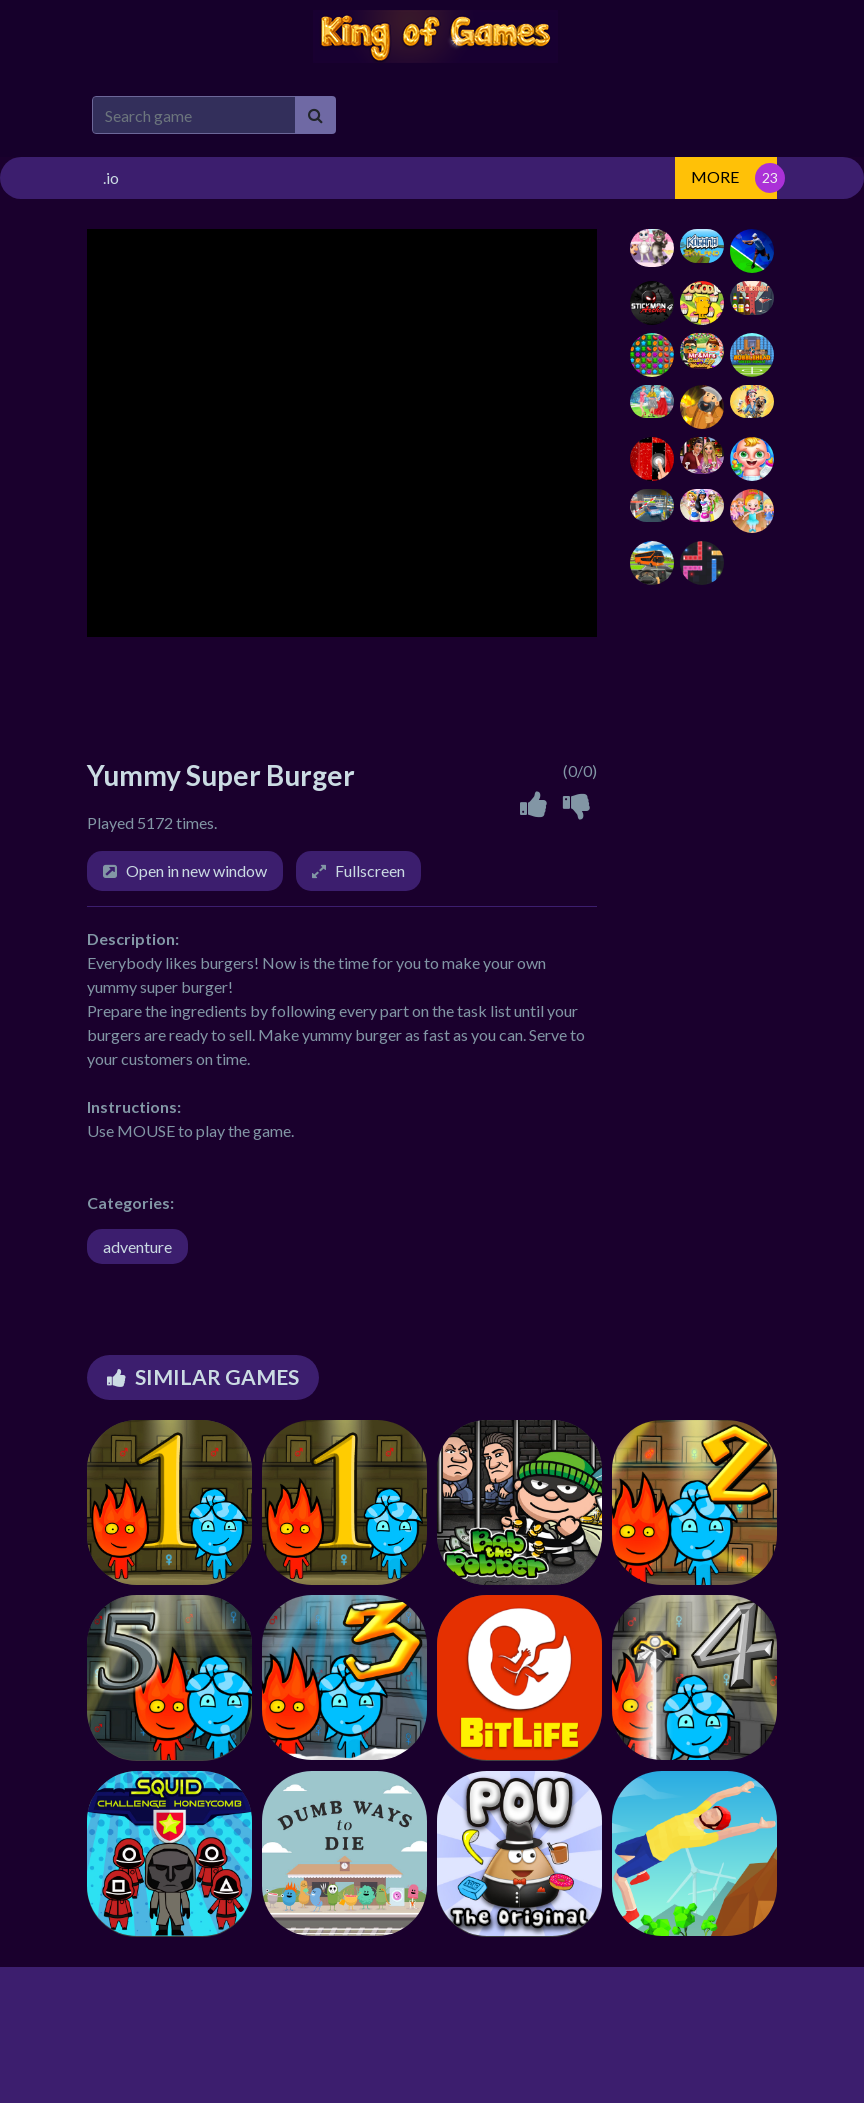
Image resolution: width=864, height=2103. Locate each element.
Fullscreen (370, 870)
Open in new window (196, 870)
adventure (137, 1246)
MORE (715, 176)
